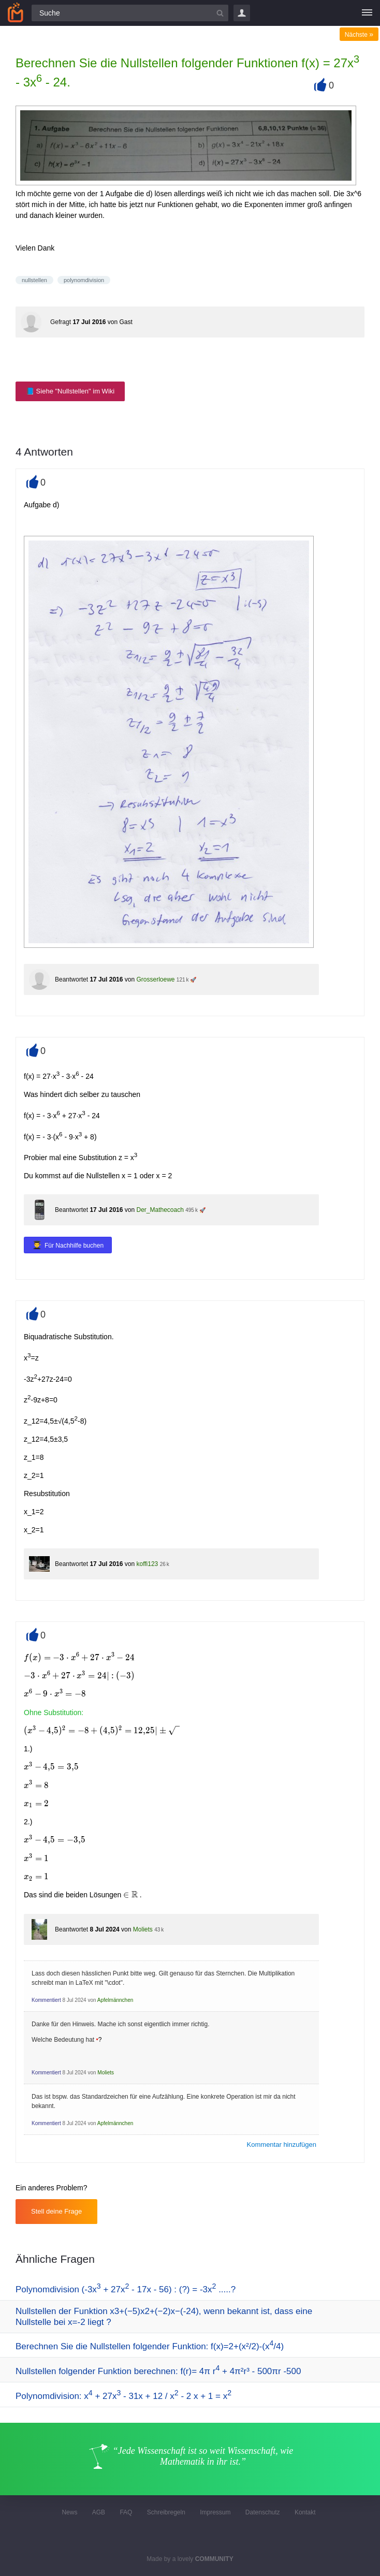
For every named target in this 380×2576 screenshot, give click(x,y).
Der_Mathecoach (159, 1209)
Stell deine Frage (56, 2211)
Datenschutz (262, 2512)
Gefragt (60, 322)
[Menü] (367, 13)
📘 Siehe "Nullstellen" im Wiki (70, 391)
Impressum (215, 2512)
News (69, 2512)
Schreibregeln (166, 2512)
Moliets (143, 1929)
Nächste (359, 34)
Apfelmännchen (115, 2000)
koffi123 (147, 1564)
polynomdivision (84, 280)
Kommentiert (46, 2000)
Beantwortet (71, 979)
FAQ (126, 2512)
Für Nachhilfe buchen (74, 1245)
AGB (98, 2512)
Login (241, 13)
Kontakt (305, 2512)
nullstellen (34, 280)
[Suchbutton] (220, 13)
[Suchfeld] (130, 13)
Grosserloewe (155, 979)
